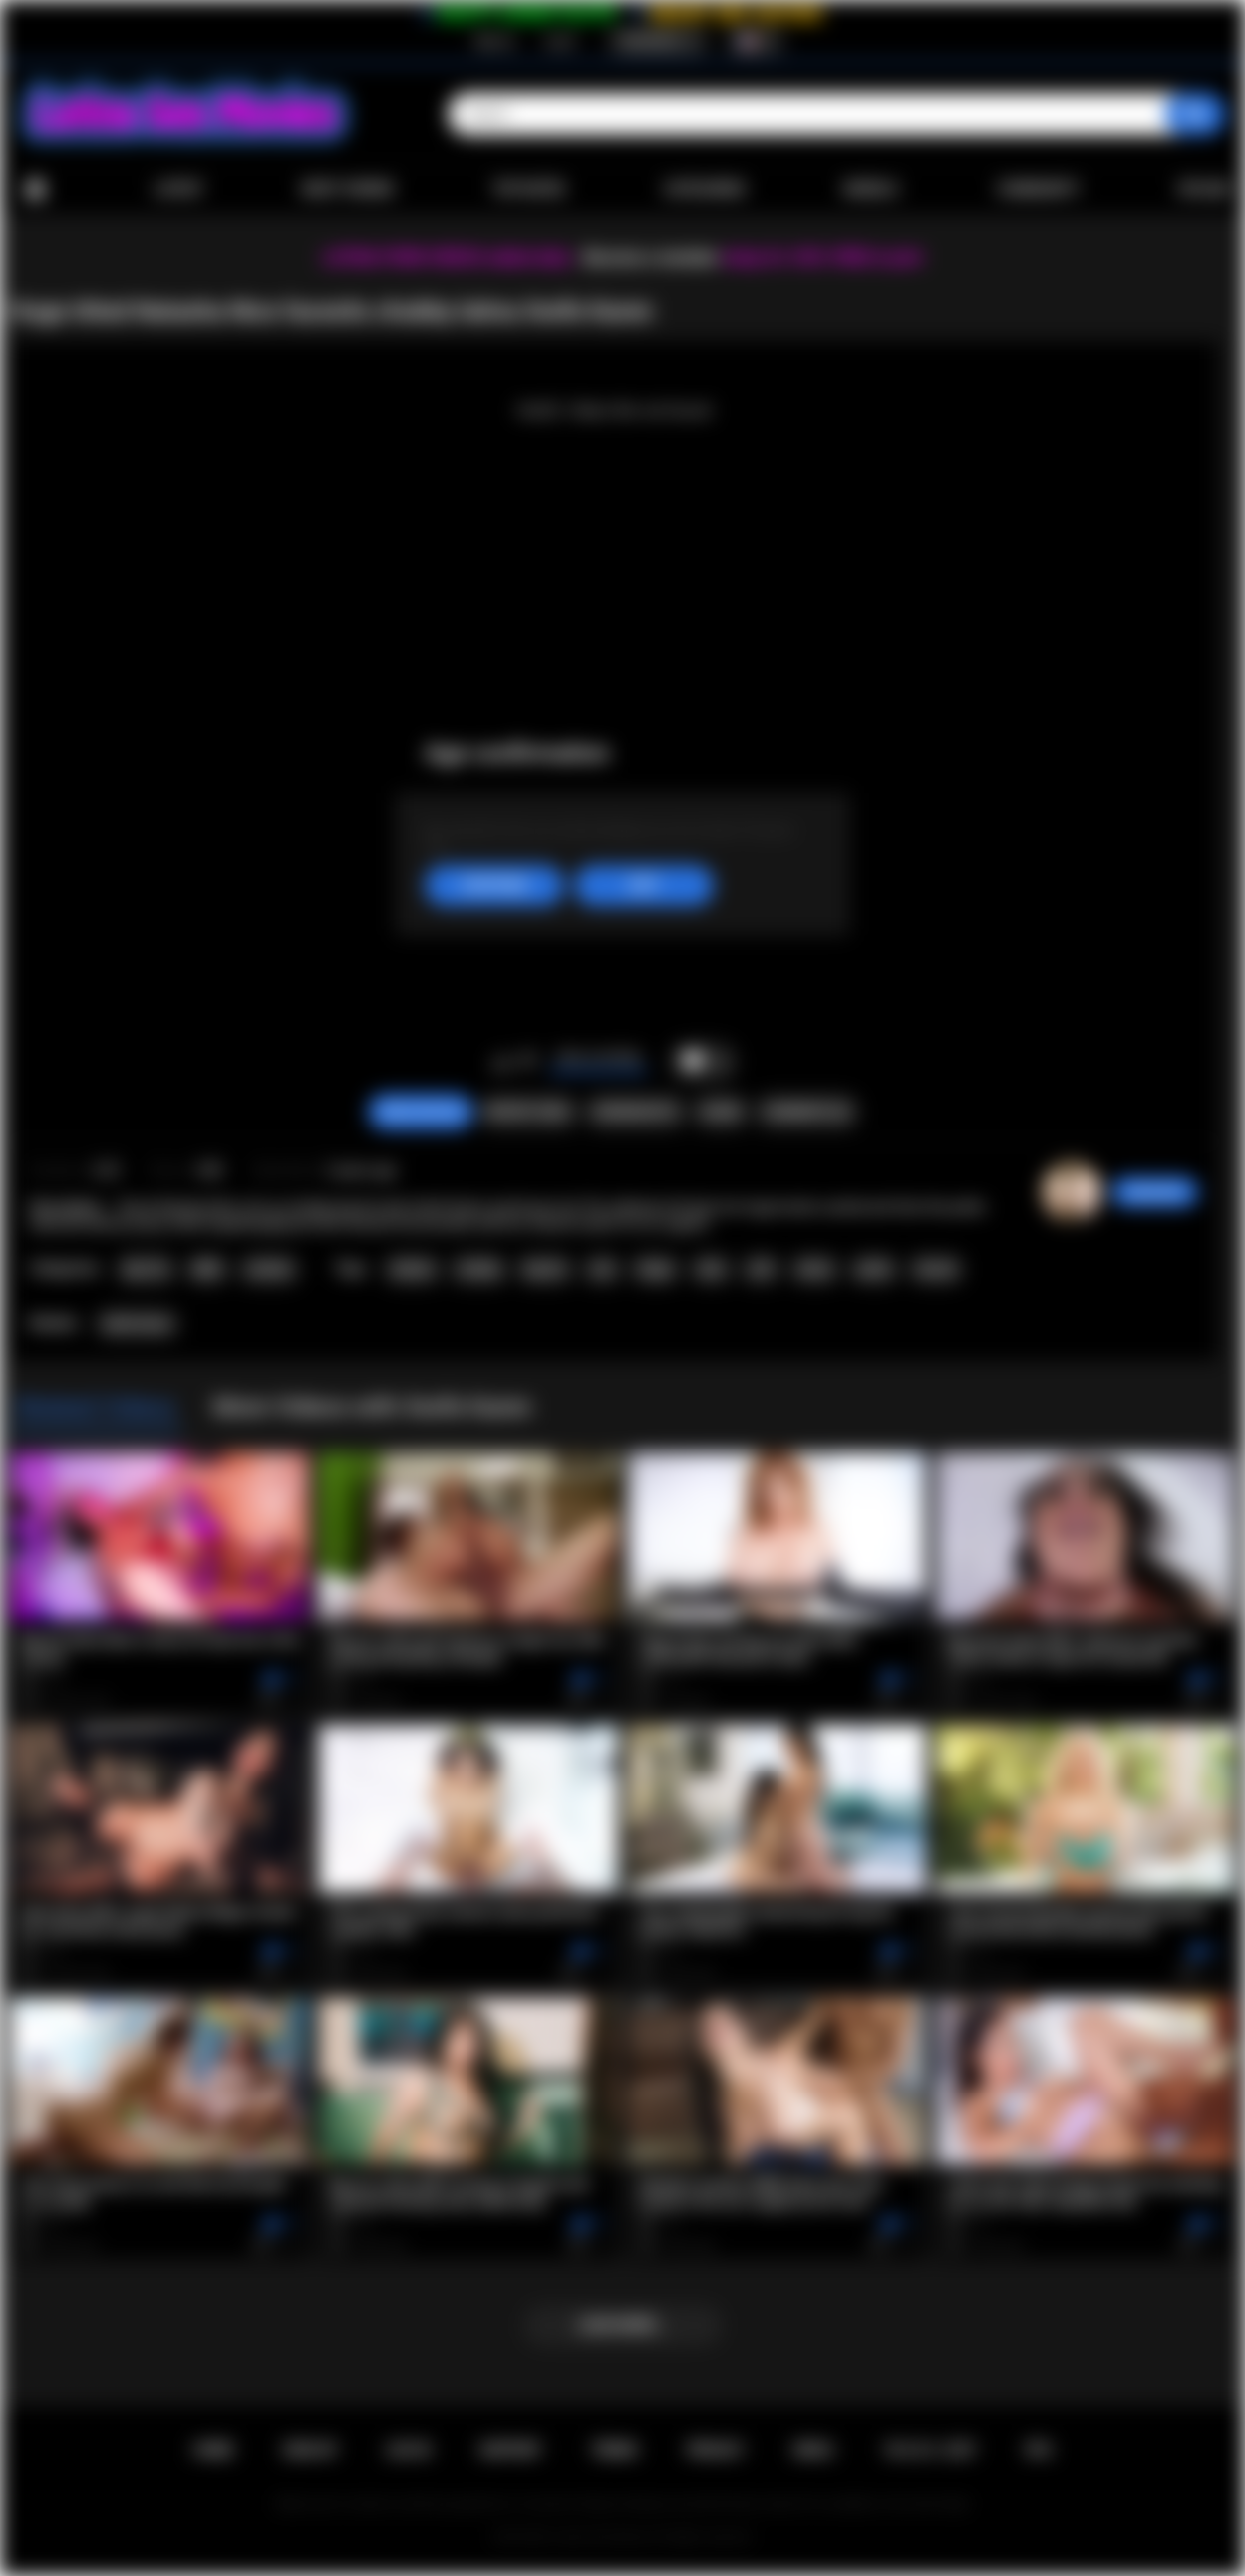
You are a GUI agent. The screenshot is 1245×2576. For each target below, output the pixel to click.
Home (35, 189)
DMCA (813, 2450)
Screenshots (635, 1112)
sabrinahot (1154, 1192)
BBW (207, 1269)
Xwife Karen (137, 1324)
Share (721, 1112)
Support (510, 2450)
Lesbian (269, 1269)
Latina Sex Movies (601, 2537)
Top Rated (528, 189)
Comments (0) (807, 1112)
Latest (179, 189)
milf (761, 1269)
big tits (544, 1269)
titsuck (936, 1269)
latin (711, 1269)
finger (655, 1269)
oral (602, 1269)
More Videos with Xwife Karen (372, 1407)
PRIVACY (715, 2450)
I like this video (501, 1062)
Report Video (527, 1112)
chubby (479, 1269)
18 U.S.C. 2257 (929, 2450)
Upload (1204, 189)
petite (874, 1269)
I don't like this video (527, 1062)
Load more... (622, 2325)
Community (1038, 189)
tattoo (815, 1269)
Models (870, 189)
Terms (614, 2450)
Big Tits (146, 1269)
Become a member (651, 257)
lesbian (412, 1269)
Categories (704, 189)
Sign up (494, 41)
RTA (1039, 2450)
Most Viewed (348, 189)
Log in (560, 41)
